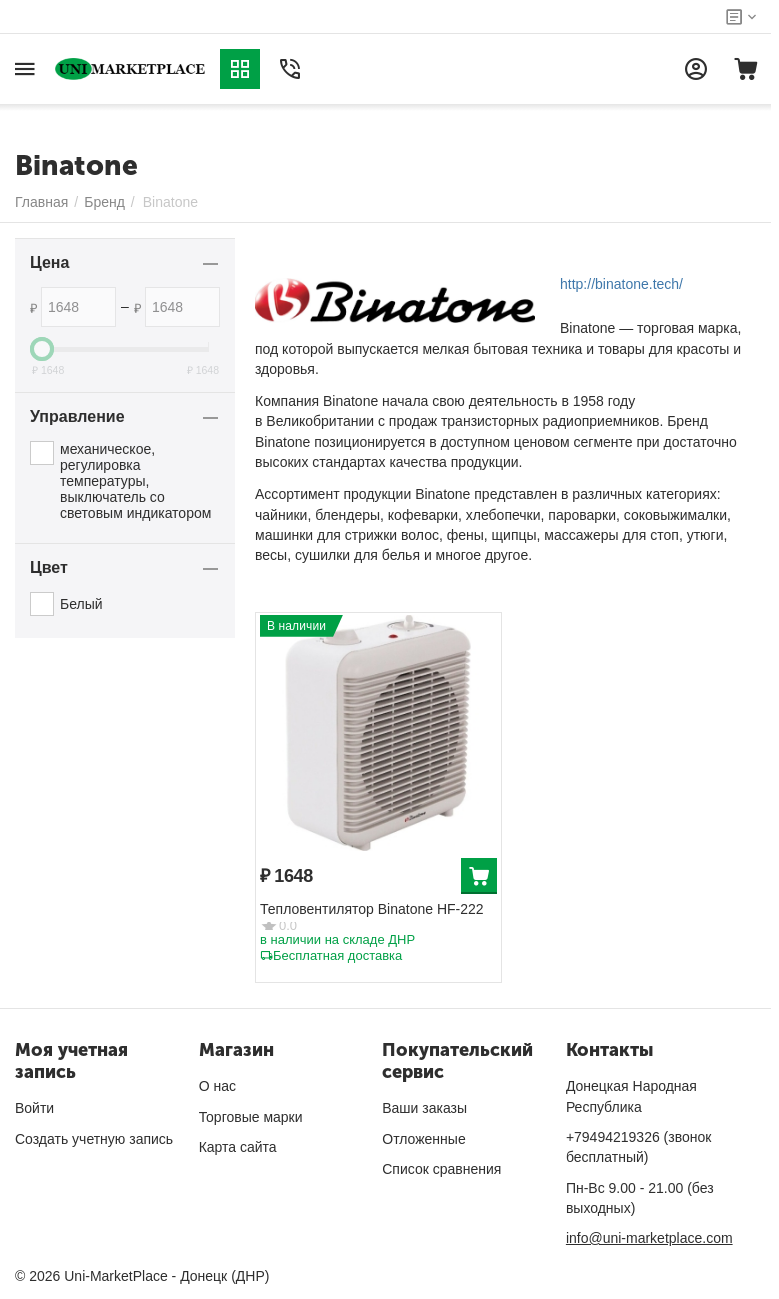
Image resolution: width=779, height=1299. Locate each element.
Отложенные (423, 1139)
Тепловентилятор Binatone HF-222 (372, 909)
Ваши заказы (424, 1108)
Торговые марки (251, 1117)
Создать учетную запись (94, 1139)
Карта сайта (238, 1147)
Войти (34, 1108)
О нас (217, 1086)
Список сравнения (441, 1169)
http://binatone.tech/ (621, 284)
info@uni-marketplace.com (649, 1238)
